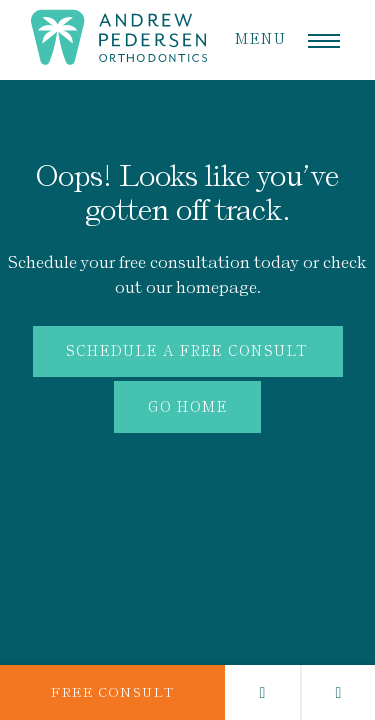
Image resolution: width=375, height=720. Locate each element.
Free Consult (113, 692)
